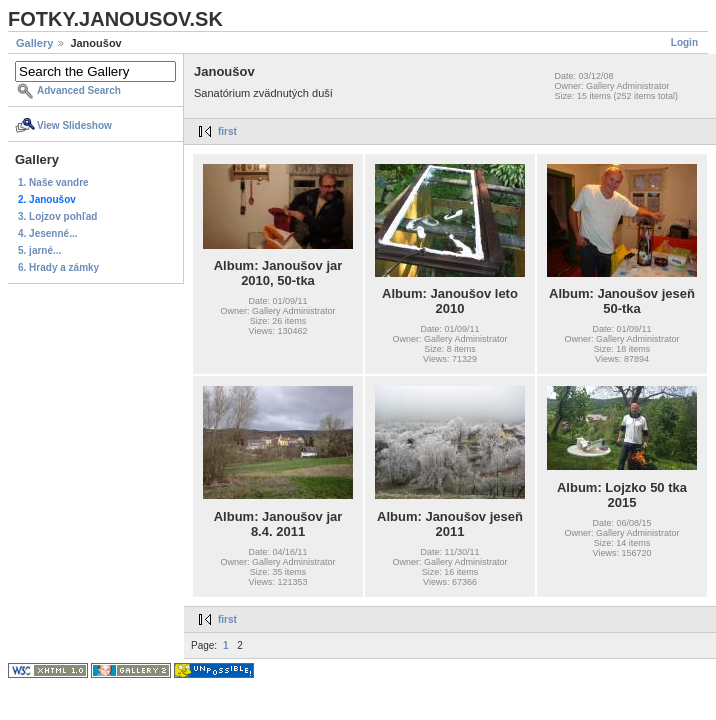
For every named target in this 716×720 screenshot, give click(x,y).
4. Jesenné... (47, 233)
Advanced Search (79, 90)
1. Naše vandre (53, 182)
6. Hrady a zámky (58, 267)
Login (684, 42)
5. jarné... (39, 250)
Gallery (34, 43)
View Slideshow (74, 125)
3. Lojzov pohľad (57, 216)
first (227, 131)
